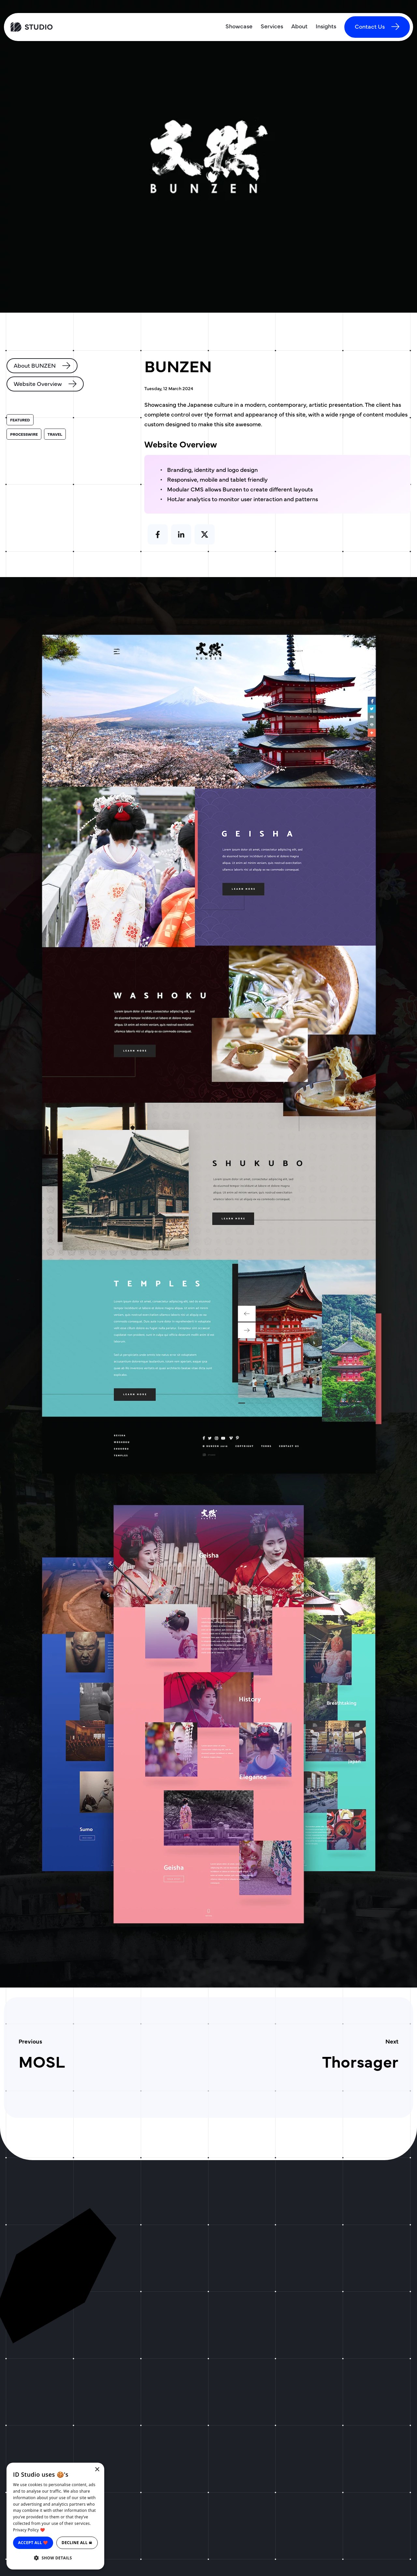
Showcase (238, 26)
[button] (55, 2558)
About (299, 26)
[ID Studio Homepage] (57, 27)
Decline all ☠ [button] (77, 2542)
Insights (326, 26)
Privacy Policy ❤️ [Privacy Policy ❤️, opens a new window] (29, 2530)
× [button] (96, 2469)
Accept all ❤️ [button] (33, 2542)
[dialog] (55, 2516)
